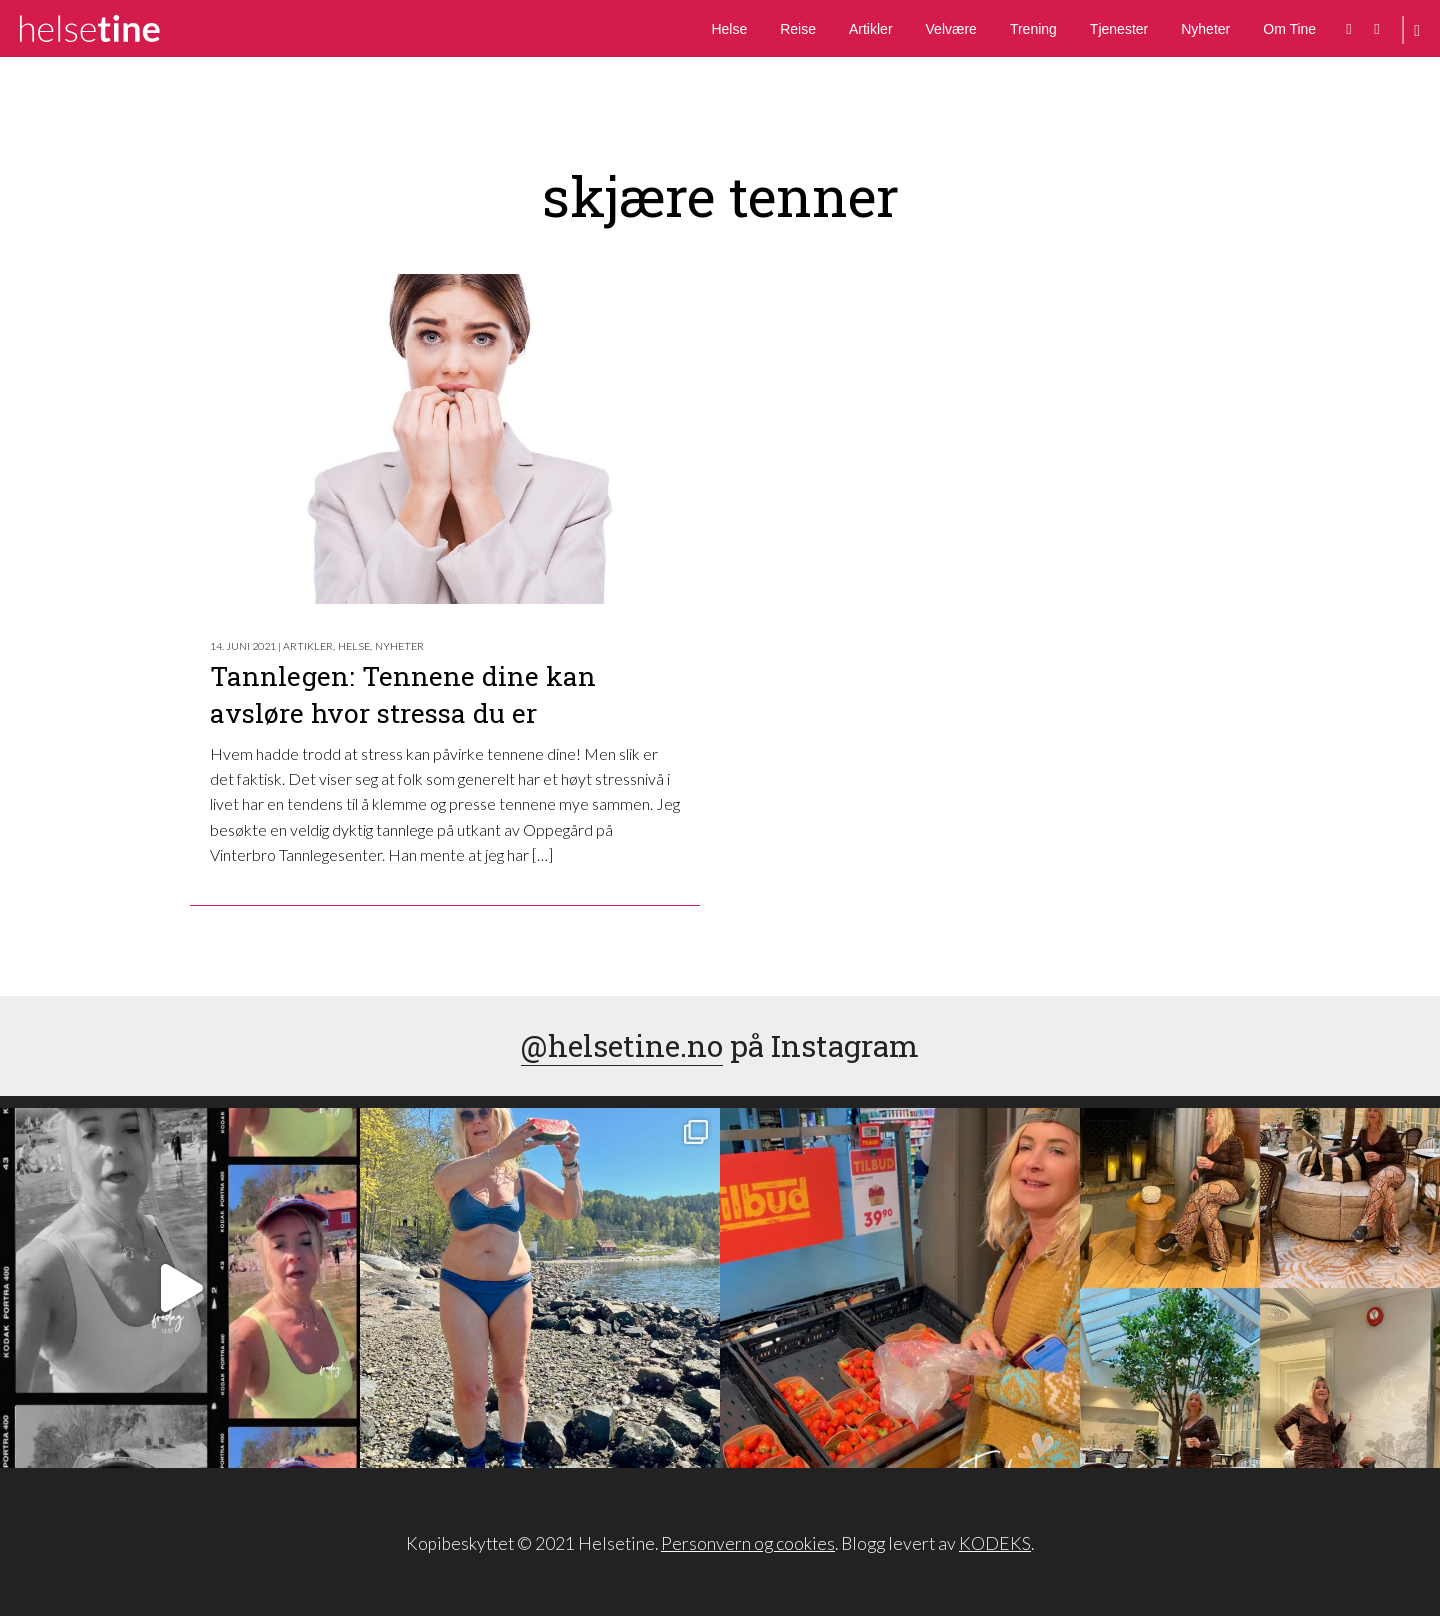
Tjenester (1119, 29)
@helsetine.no (622, 1045)
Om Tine (1289, 29)
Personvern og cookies (748, 1543)
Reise (798, 29)
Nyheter (1205, 29)
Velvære (951, 29)
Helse (729, 29)
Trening (1033, 29)
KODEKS (995, 1543)
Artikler (871, 29)
